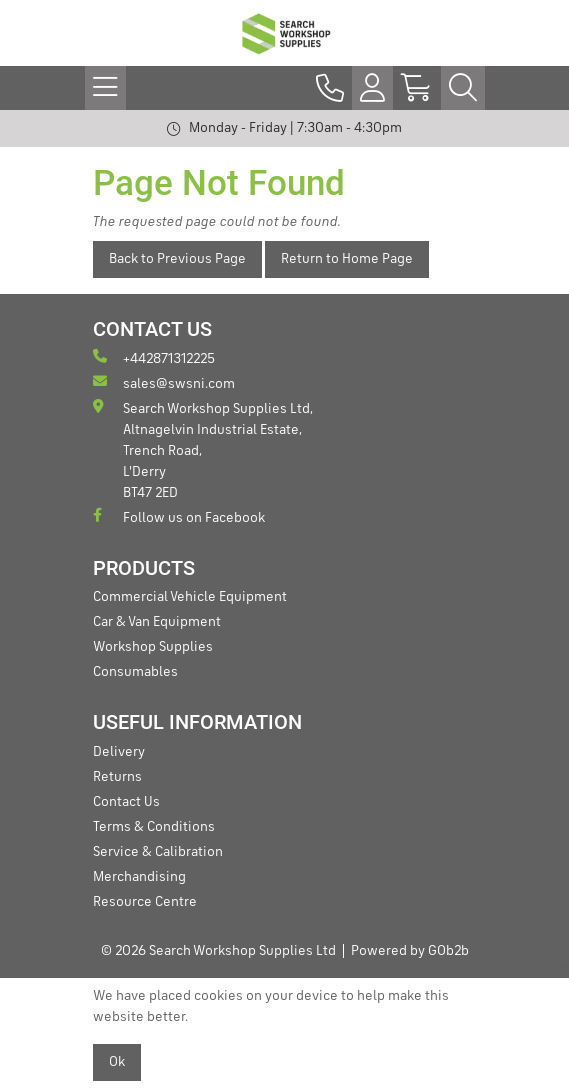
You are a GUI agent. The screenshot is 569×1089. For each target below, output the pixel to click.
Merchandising (139, 877)
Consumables (135, 672)
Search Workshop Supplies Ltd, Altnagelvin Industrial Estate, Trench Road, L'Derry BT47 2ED (203, 449)
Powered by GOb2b (410, 951)
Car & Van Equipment (157, 622)
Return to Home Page (347, 259)
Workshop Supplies (153, 647)
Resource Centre (145, 902)
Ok (117, 1062)
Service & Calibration (158, 852)
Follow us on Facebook (179, 516)
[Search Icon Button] (463, 88)
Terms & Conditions (154, 827)
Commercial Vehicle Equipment (190, 597)
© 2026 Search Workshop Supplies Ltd (218, 951)
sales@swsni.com (164, 382)
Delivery (119, 752)
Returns (117, 777)
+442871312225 (154, 357)
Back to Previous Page (177, 259)
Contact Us (126, 802)
